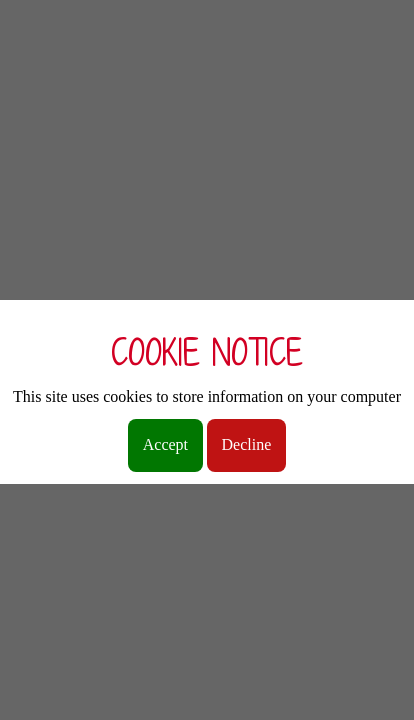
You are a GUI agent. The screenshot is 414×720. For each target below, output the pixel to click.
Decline (247, 444)
